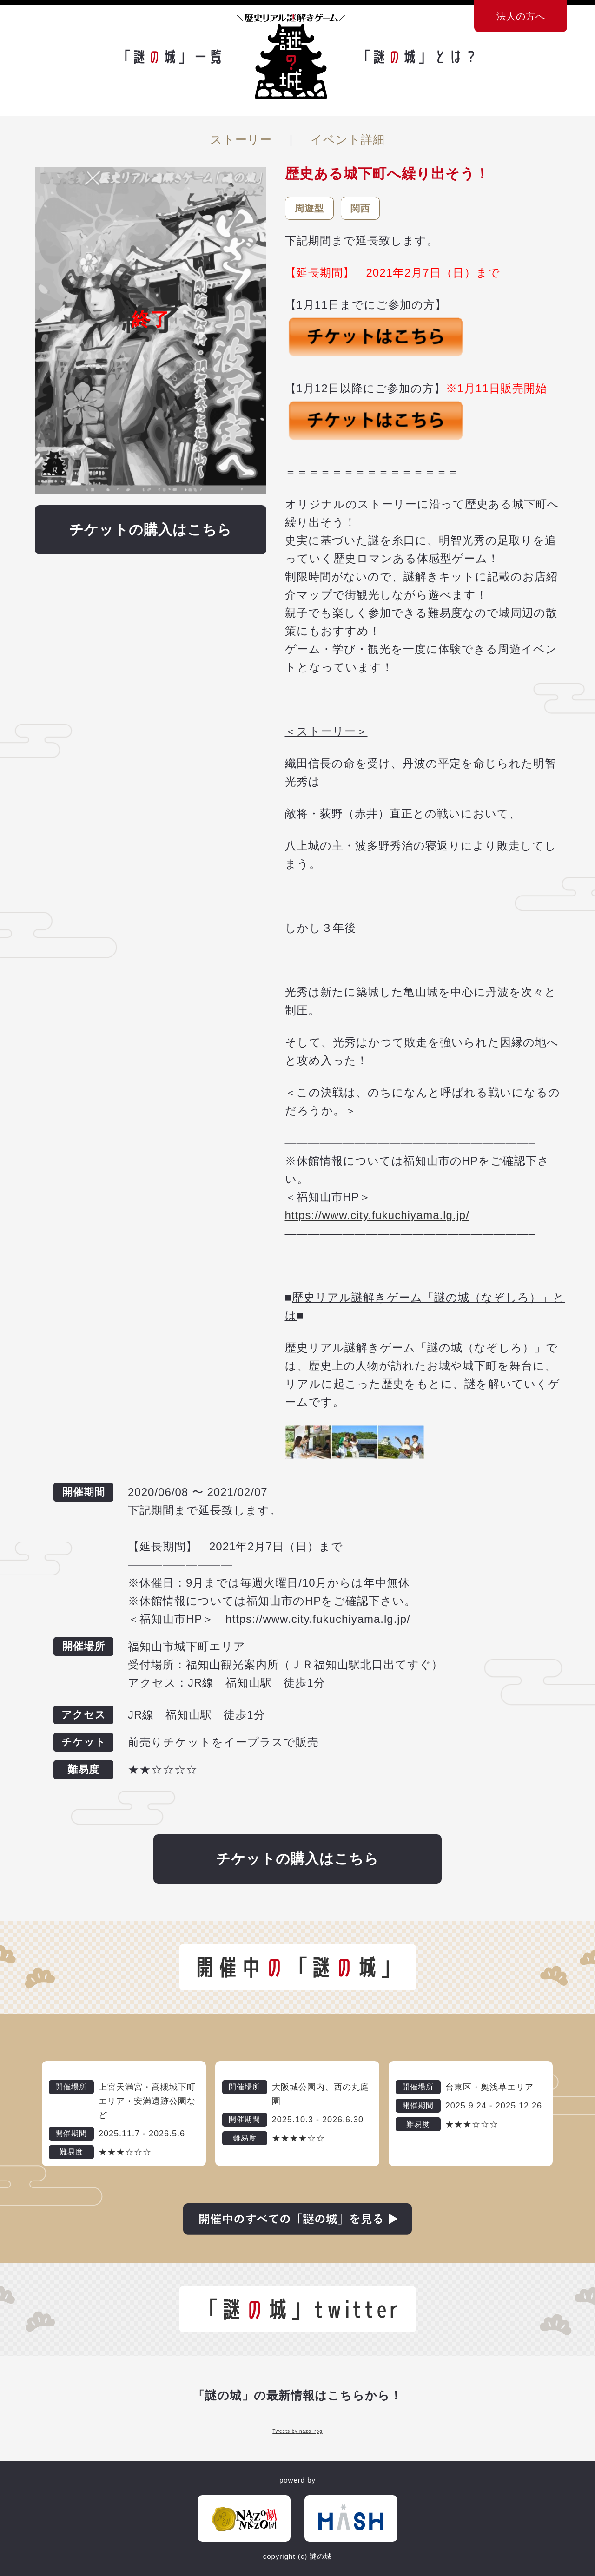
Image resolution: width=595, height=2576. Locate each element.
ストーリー (241, 139)
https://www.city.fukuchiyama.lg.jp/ (377, 1215)
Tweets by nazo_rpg (297, 2431)
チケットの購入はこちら (150, 529)
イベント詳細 (348, 139)
